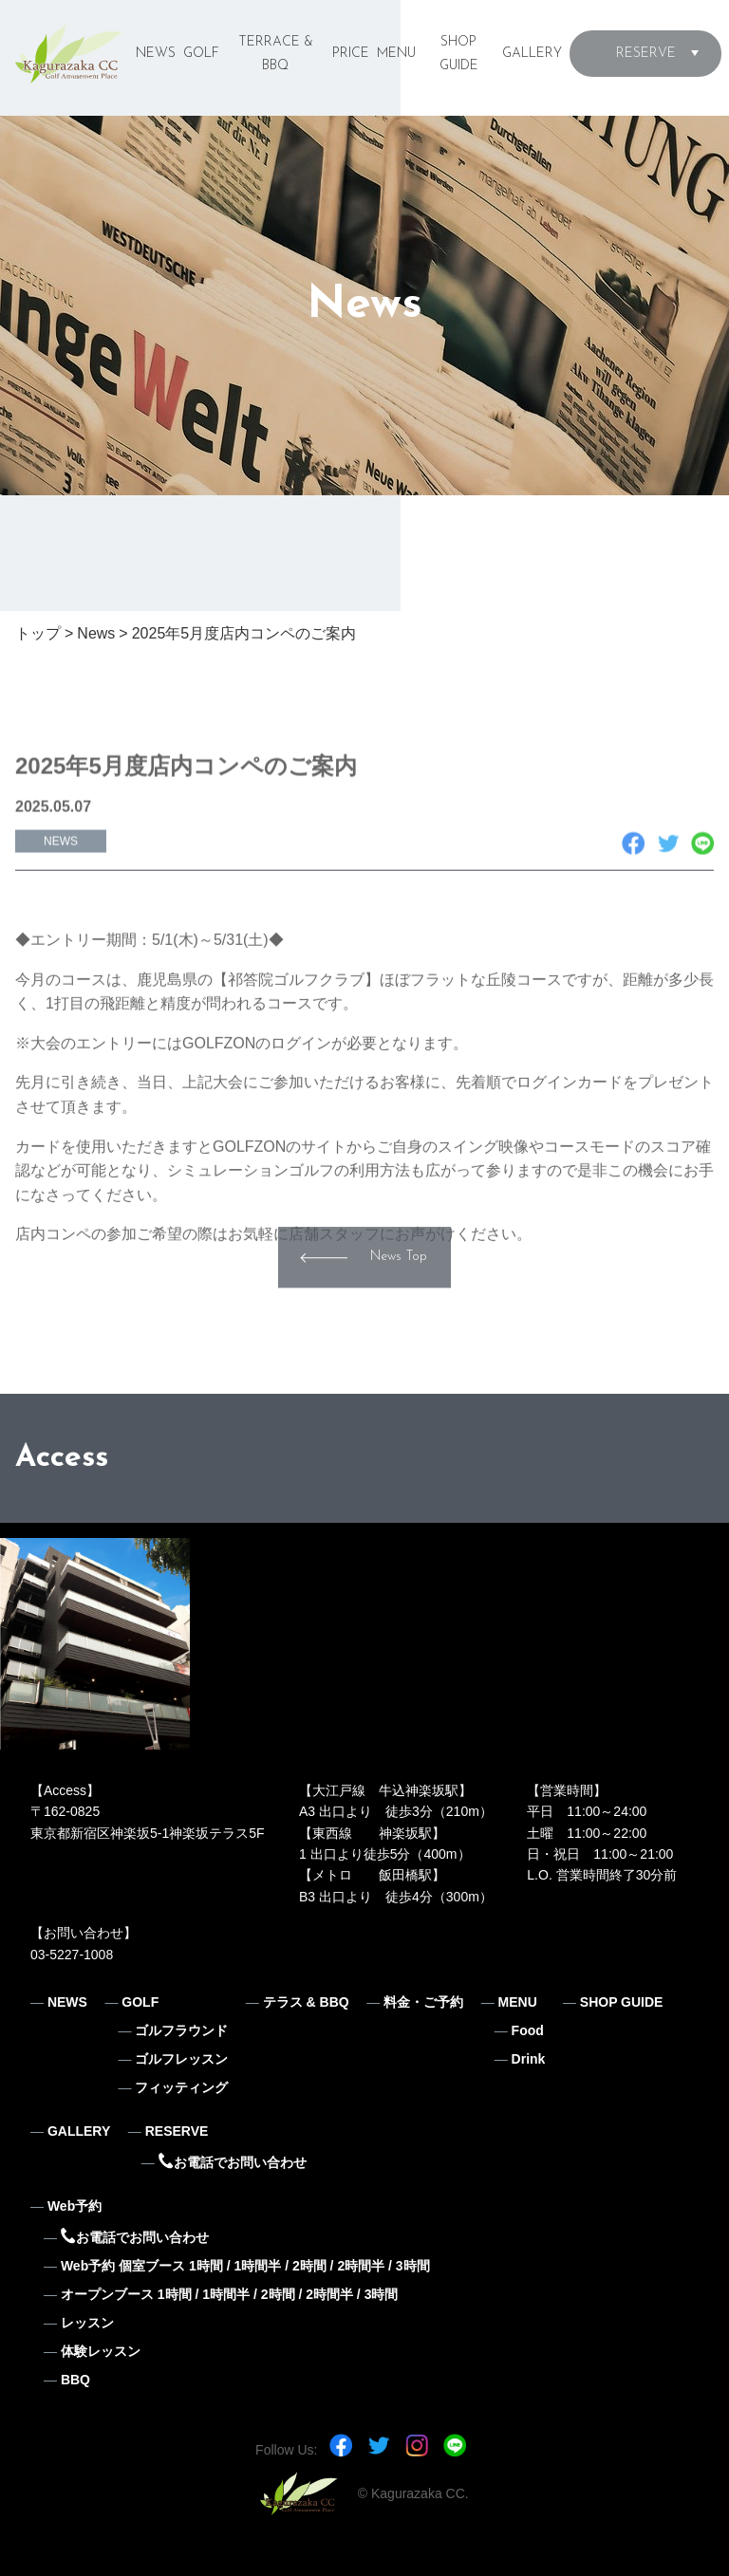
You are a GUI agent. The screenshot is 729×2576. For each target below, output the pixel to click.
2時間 (309, 2265)
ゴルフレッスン (181, 2058)
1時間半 (257, 2265)
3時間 (413, 2265)
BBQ (75, 2379)
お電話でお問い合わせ (233, 2162)
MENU (396, 53)
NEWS (156, 53)
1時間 (206, 2265)
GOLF (201, 53)
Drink (529, 2058)
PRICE (350, 53)
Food (528, 2030)
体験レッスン (100, 2351)
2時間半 (360, 2265)
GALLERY (532, 53)
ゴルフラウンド (181, 2030)
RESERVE (646, 53)
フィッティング (181, 2087)
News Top (398, 1295)
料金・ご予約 (423, 2002)
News (96, 633)
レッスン (87, 2322)
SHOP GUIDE (622, 2002)
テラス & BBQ (306, 2002)
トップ (38, 633)
